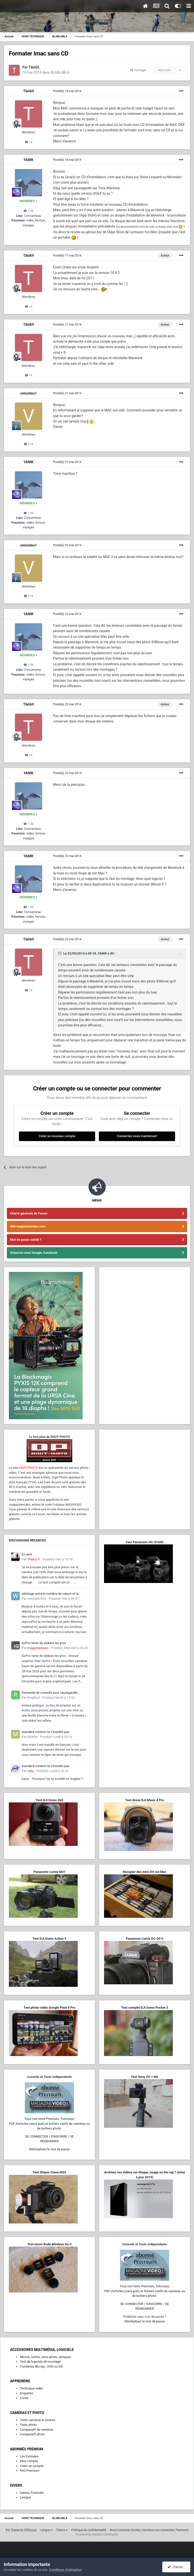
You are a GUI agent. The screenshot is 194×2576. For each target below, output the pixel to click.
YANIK (28, 160)
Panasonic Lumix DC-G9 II (144, 1938)
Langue (46, 2530)
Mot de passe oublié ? (25, 1239)
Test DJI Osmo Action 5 (49, 1938)
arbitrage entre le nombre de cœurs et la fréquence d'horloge (50, 1594)
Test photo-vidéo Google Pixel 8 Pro (49, 2007)
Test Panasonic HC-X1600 (145, 1542)
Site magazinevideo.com (27, 1226)
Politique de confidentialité (88, 2530)
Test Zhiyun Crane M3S (49, 2172)
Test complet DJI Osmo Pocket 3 (144, 2007)
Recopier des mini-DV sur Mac (144, 1872)
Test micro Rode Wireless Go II (49, 2244)
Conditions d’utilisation (65, 2570)
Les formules (29, 2456)
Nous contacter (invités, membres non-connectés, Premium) (149, 2530)
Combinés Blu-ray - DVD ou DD (41, 2366)
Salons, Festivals (32, 2492)
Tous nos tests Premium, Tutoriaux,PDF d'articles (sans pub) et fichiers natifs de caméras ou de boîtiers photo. (49, 2123)
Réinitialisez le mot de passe (49, 2149)
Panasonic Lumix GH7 (49, 1872)
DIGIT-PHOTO (28, 1468)
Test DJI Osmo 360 (49, 1800)
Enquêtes (26, 2393)
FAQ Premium (29, 2470)
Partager (138, 70)
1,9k (28, 211)
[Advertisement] (144, 1465)
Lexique (25, 2497)
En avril (27, 1554)
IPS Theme (12, 2530)
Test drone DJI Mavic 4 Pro (144, 1800)
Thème (62, 2530)
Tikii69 (28, 91)
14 (28, 142)
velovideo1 (28, 393)
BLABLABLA (60, 72)
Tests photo (28, 2424)
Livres (24, 2398)
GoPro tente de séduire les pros (44, 1643)
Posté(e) (67, 91)
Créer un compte (32, 2466)
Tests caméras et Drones (37, 2420)
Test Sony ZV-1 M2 (144, 2077)
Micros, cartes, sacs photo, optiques (45, 2357)
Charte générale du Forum (28, 1213)
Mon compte (29, 2461)
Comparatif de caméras (36, 2429)
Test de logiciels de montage (40, 2361)
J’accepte (177, 2567)
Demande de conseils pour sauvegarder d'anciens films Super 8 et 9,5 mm (50, 1693)
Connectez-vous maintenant (137, 1136)
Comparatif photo (32, 2434)
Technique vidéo (31, 2388)
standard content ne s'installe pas (45, 1732)
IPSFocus (30, 2530)
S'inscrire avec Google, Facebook (33, 1252)
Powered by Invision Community (97, 2534)
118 (28, 444)
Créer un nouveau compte (57, 1136)
